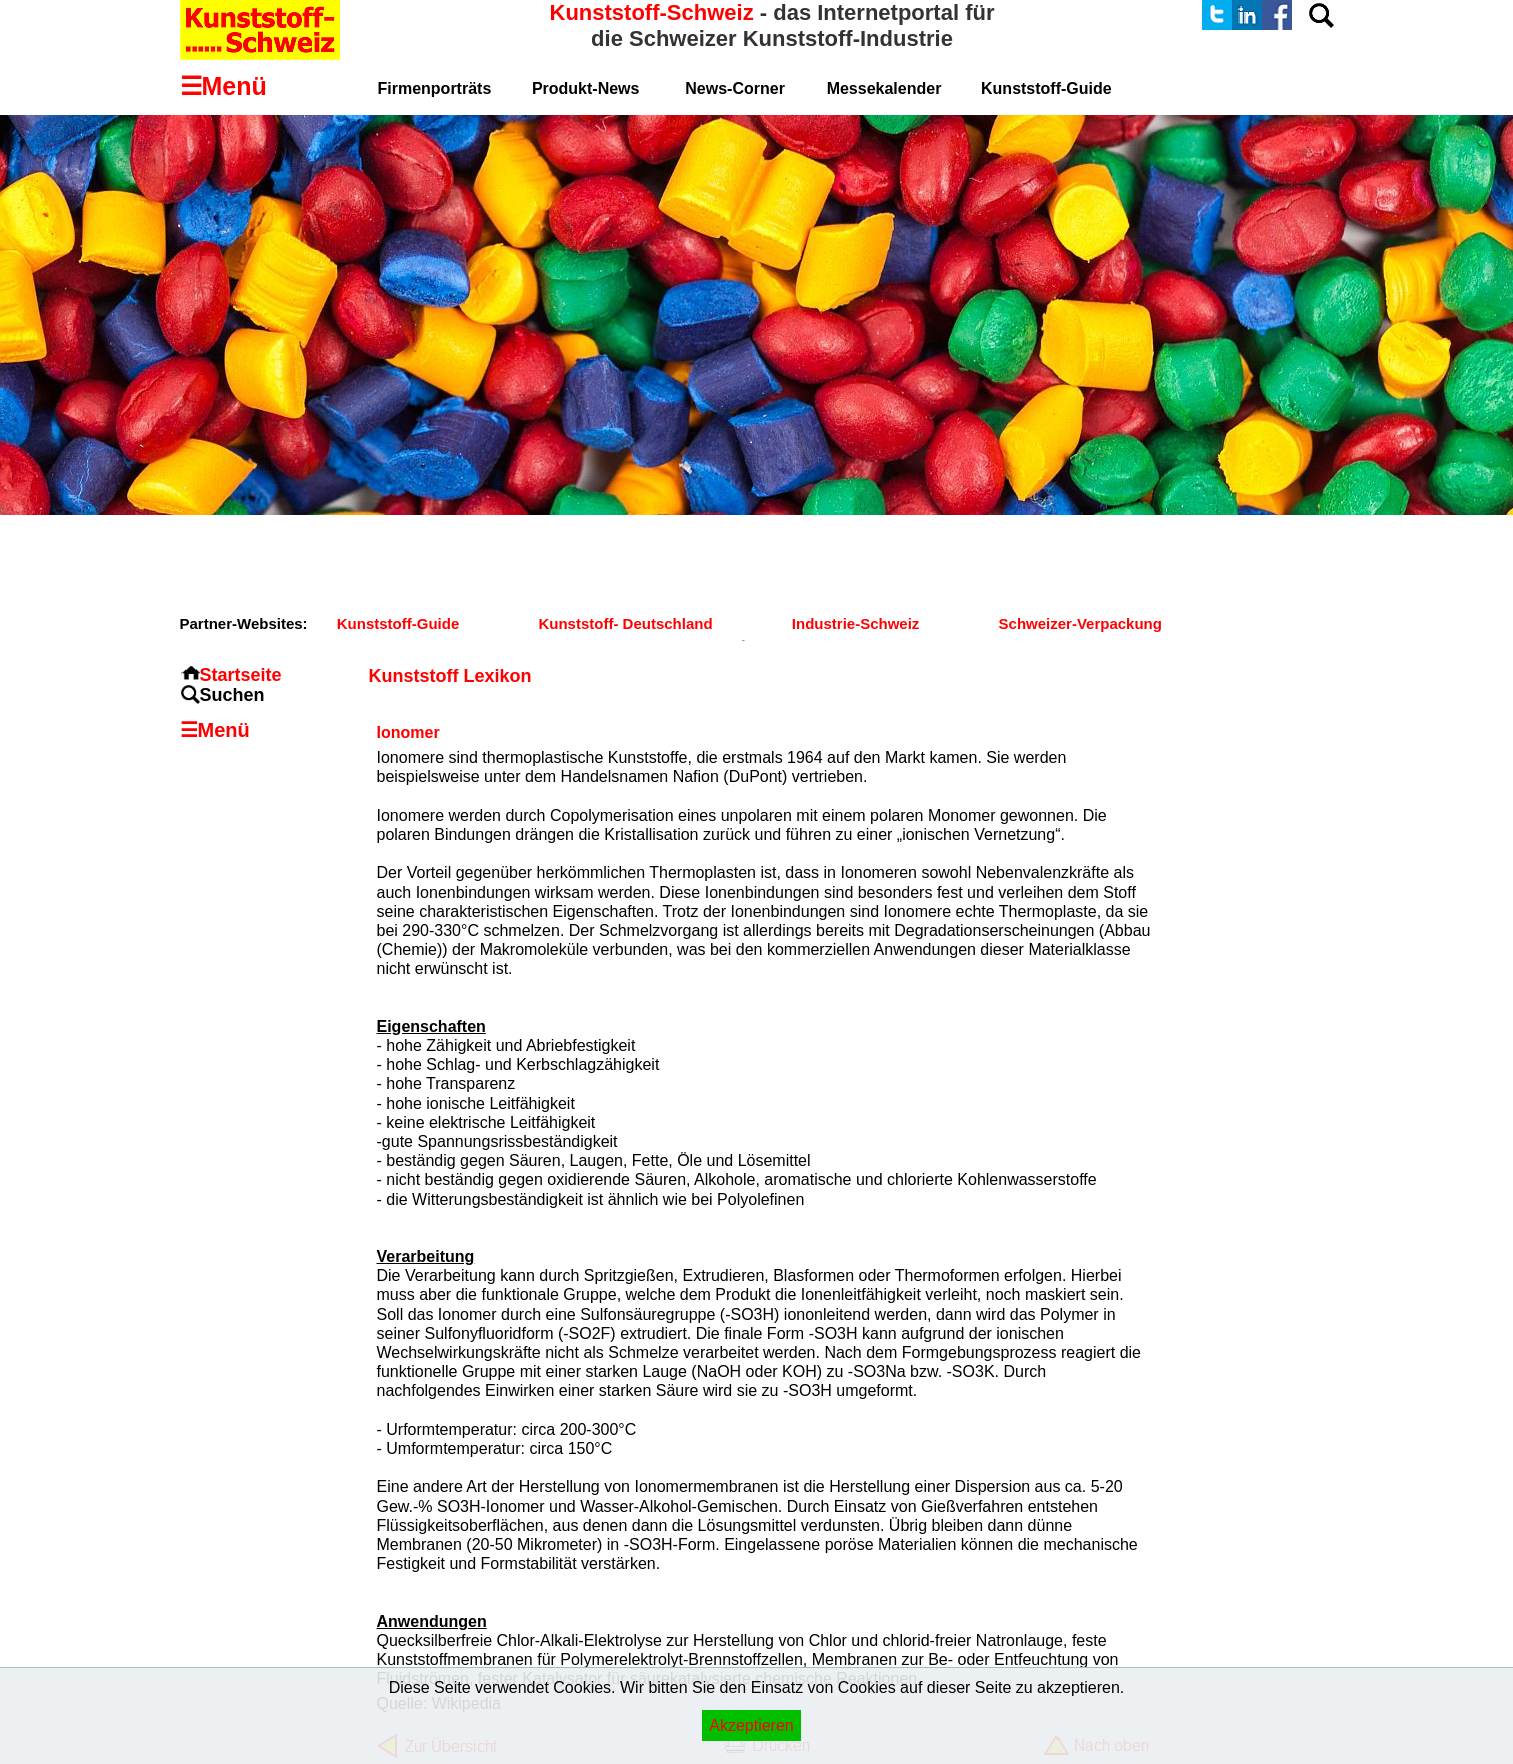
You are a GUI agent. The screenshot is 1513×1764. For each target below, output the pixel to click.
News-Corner (735, 88)
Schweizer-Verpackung (1080, 623)
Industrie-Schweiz (856, 623)
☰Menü (215, 730)
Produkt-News (586, 88)
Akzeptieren (751, 1725)
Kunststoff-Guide (398, 623)
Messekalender (884, 88)
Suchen (232, 695)
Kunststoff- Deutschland (625, 623)
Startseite (241, 675)
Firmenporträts (435, 88)
